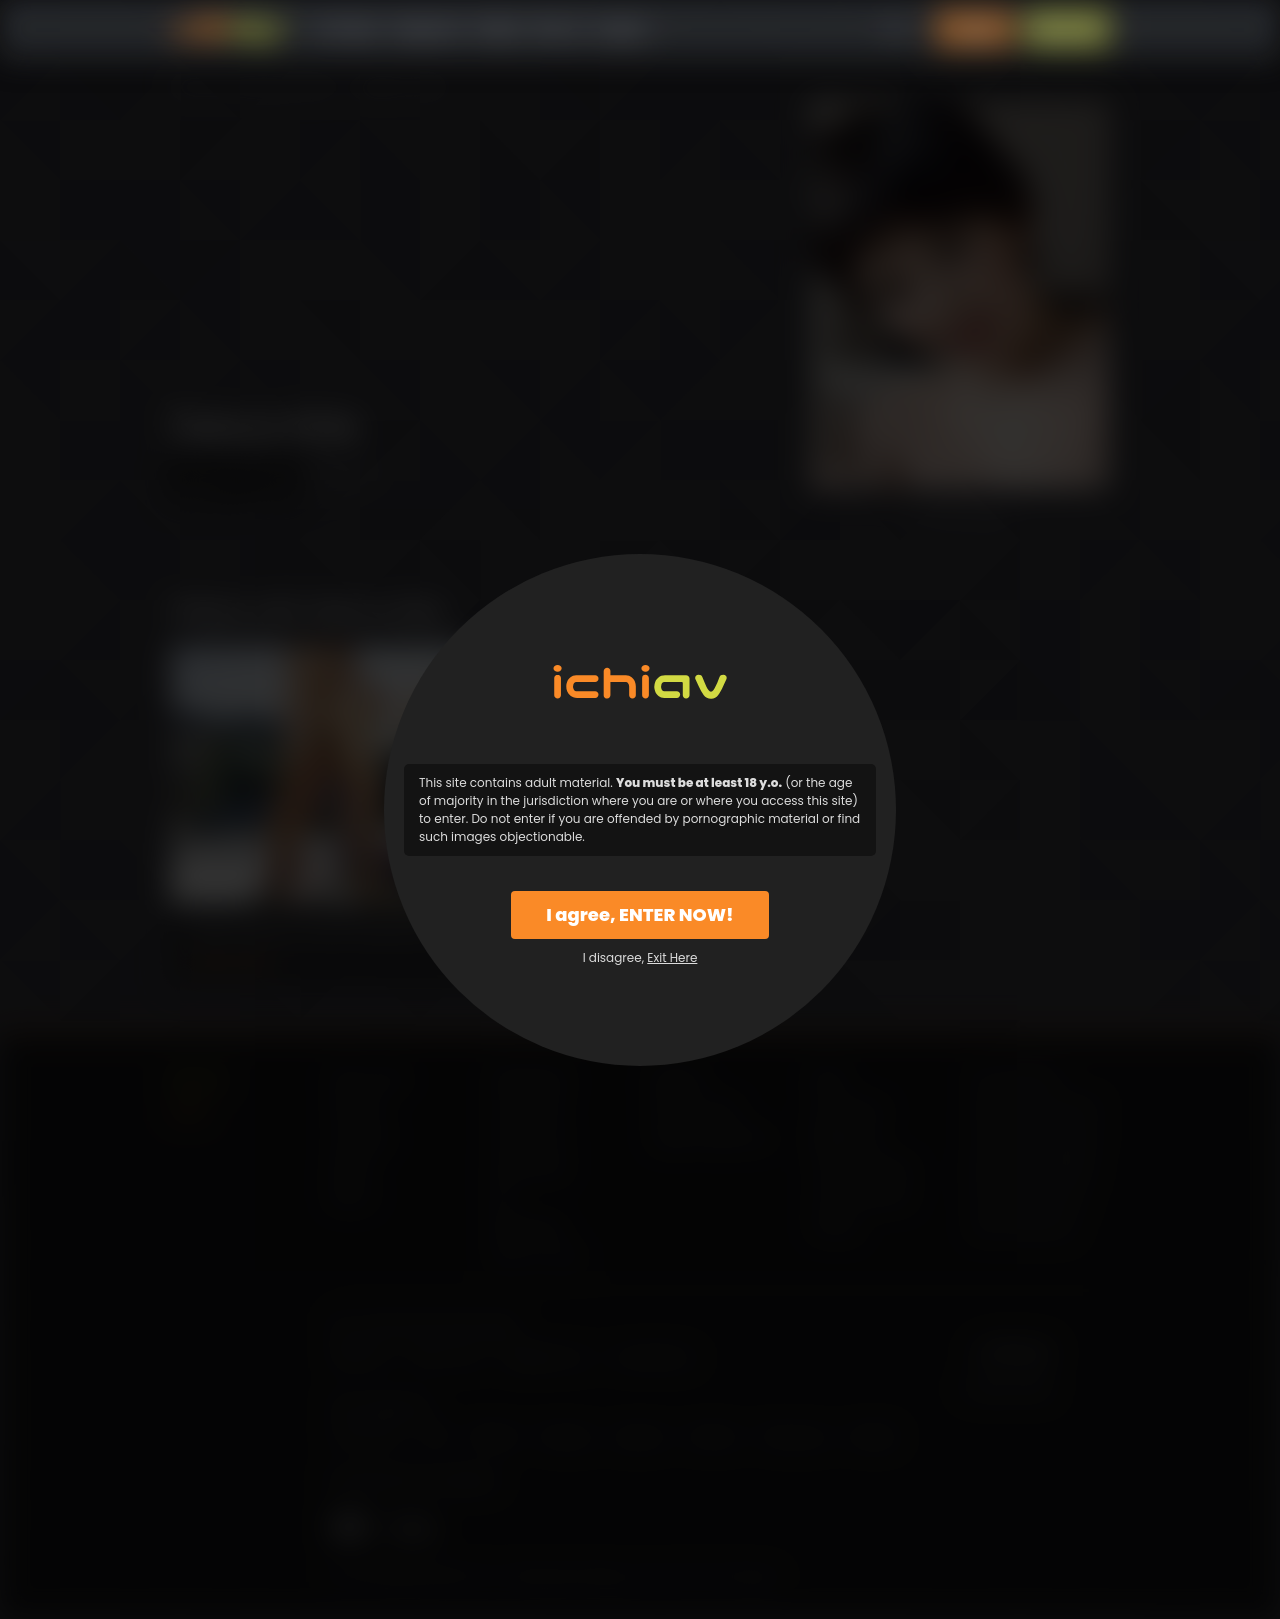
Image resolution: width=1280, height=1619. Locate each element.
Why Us (559, 29)
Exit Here (672, 957)
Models (497, 29)
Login (975, 29)
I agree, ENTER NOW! (639, 914)
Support (623, 29)
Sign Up (1067, 29)
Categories (426, 29)
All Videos (345, 29)
